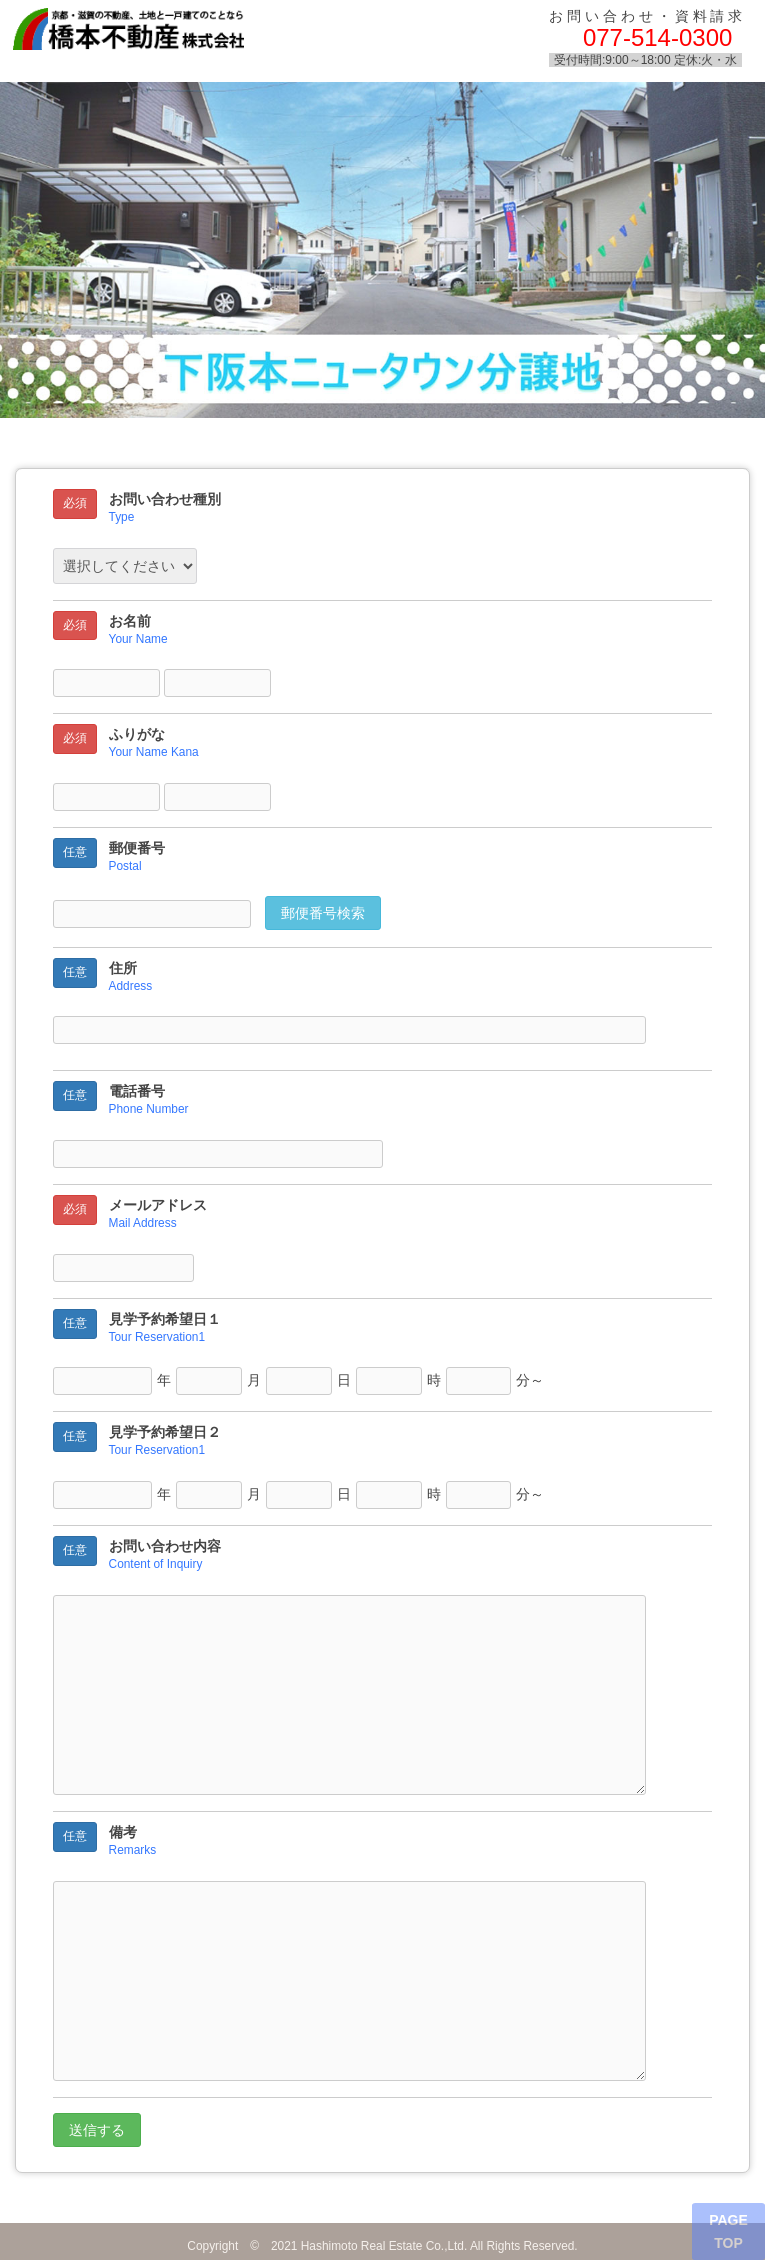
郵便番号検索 (323, 913)
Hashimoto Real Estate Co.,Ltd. (384, 2246)
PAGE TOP (728, 2231)
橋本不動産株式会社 (178, 36)
